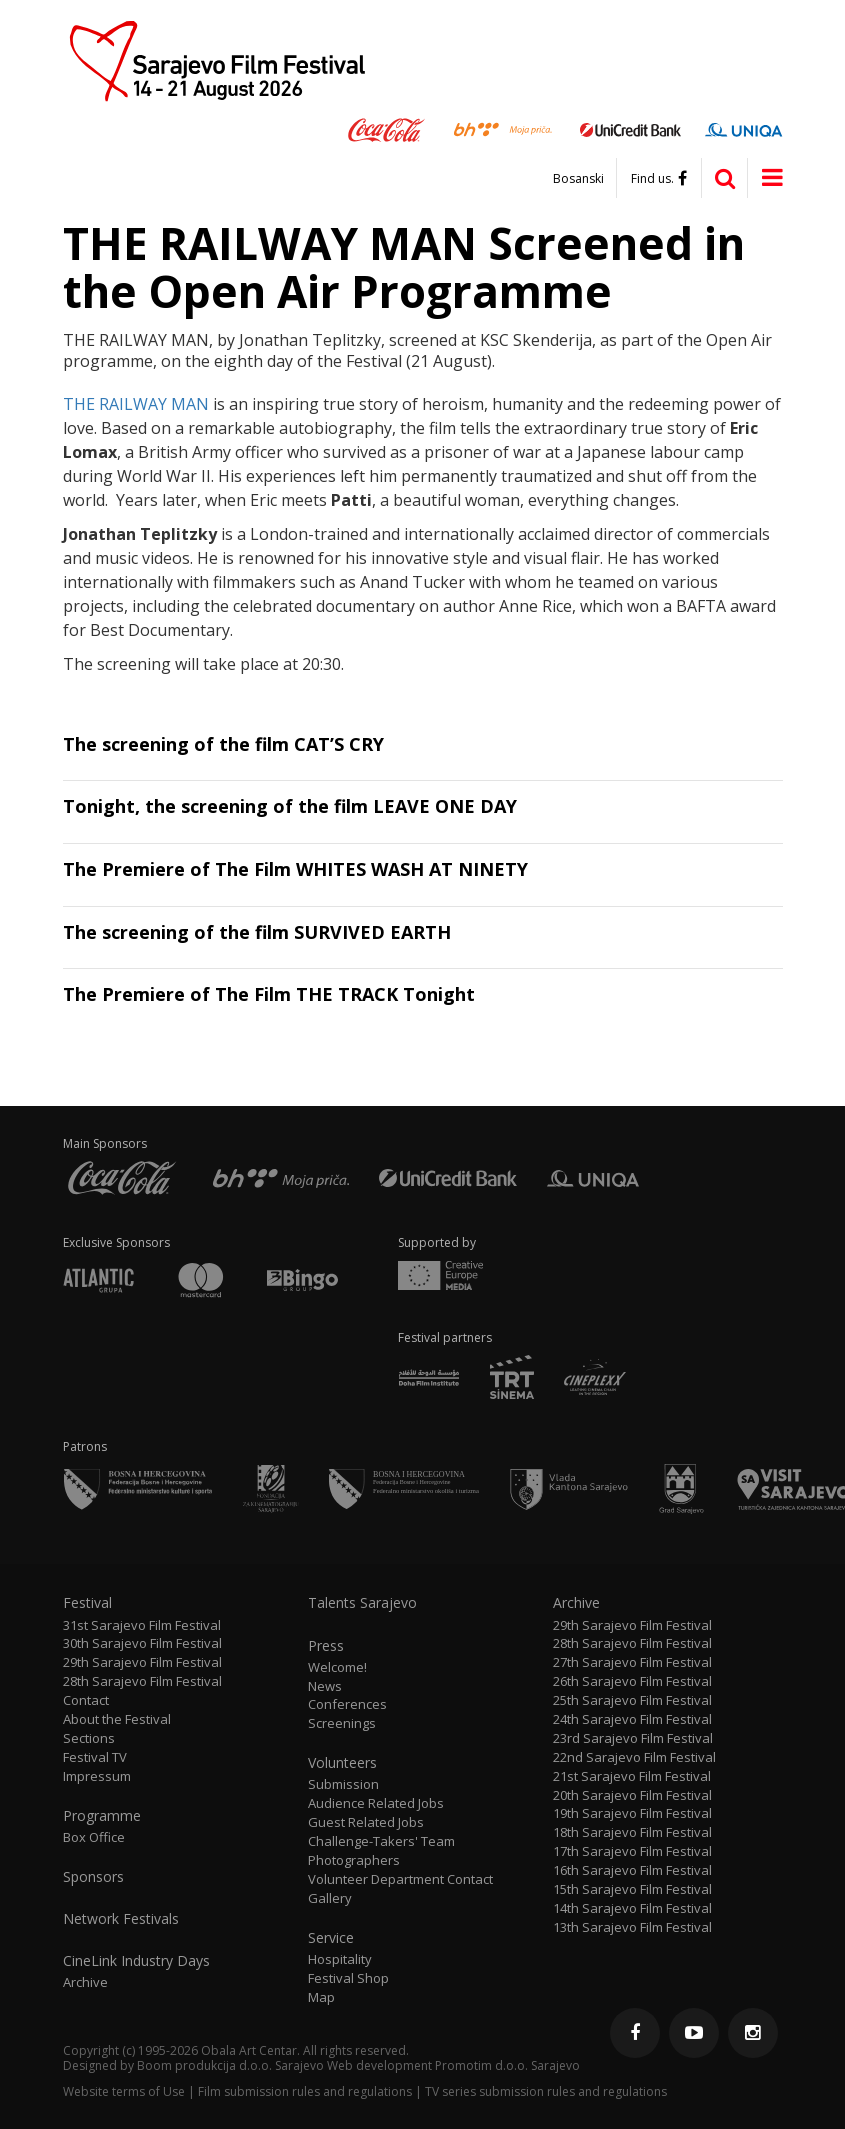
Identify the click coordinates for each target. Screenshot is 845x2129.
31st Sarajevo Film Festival (142, 1625)
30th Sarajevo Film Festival (142, 1643)
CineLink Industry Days (136, 1961)
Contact (86, 1700)
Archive (85, 1982)
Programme (102, 1816)
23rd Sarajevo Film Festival (633, 1738)
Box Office (94, 1837)
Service (331, 1938)
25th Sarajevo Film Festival (632, 1700)
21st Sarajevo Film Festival (632, 1776)
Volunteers (342, 1763)
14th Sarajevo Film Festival (632, 1908)
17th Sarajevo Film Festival (632, 1851)
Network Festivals (121, 1919)
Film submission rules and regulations (305, 2091)
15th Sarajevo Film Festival (632, 1889)
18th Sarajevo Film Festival (632, 1832)
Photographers (354, 1860)
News (325, 1686)
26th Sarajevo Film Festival (632, 1681)
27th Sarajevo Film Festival (632, 1662)
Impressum (97, 1776)
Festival (87, 1603)
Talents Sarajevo (362, 1603)
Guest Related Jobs (366, 1822)
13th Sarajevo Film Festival (632, 1927)
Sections (89, 1738)
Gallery (330, 1898)
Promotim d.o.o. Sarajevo (507, 2065)
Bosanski (578, 179)
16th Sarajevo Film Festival (632, 1870)
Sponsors (93, 1877)
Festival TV (95, 1757)
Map (321, 1997)
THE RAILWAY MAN (136, 404)
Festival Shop (348, 1978)
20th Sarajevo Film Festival (632, 1795)
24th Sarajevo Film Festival (632, 1719)
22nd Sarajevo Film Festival (634, 1757)
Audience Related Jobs (376, 1803)
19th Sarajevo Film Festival (632, 1813)
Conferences (347, 1704)
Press (326, 1646)
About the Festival (117, 1719)
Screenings (342, 1723)
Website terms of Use (124, 2091)
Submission (343, 1784)
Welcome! (337, 1667)
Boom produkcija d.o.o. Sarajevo (230, 2065)
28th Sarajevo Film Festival (142, 1681)
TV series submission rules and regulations (546, 2091)
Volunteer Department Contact (400, 1879)
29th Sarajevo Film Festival (142, 1662)
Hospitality (340, 1959)
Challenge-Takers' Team (381, 1841)
